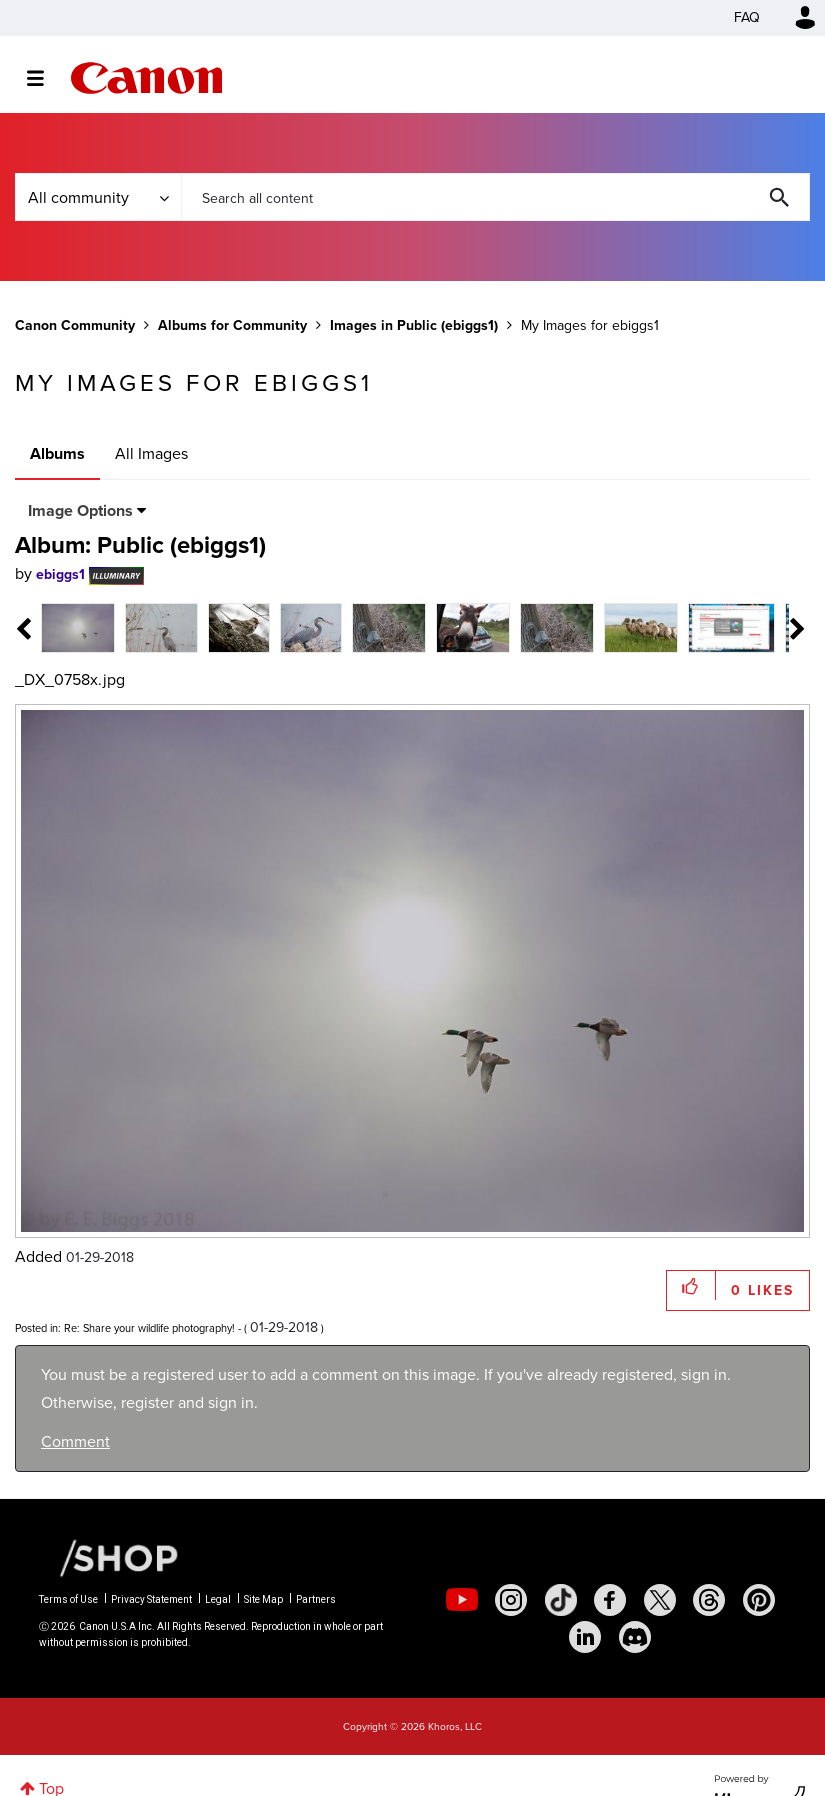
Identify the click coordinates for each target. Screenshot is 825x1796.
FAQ (747, 17)
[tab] (78, 626)
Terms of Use (68, 1599)
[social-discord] (635, 1637)
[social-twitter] (660, 1600)
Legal (218, 1599)
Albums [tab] (57, 453)
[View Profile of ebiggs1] (60, 574)
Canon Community (146, 78)
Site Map (263, 1599)
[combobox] (495, 197)
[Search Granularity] (98, 197)
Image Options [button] (80, 510)
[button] (691, 1285)
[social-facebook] (610, 1600)
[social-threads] (709, 1600)
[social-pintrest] (759, 1600)
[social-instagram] (511, 1600)
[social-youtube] (462, 1600)
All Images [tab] (151, 453)
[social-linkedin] (585, 1637)
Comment (75, 1441)
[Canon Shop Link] (109, 1556)
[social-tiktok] (561, 1600)
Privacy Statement (151, 1599)
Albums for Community (232, 325)
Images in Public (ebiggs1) (414, 325)
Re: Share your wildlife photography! (149, 1328)
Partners (316, 1599)
